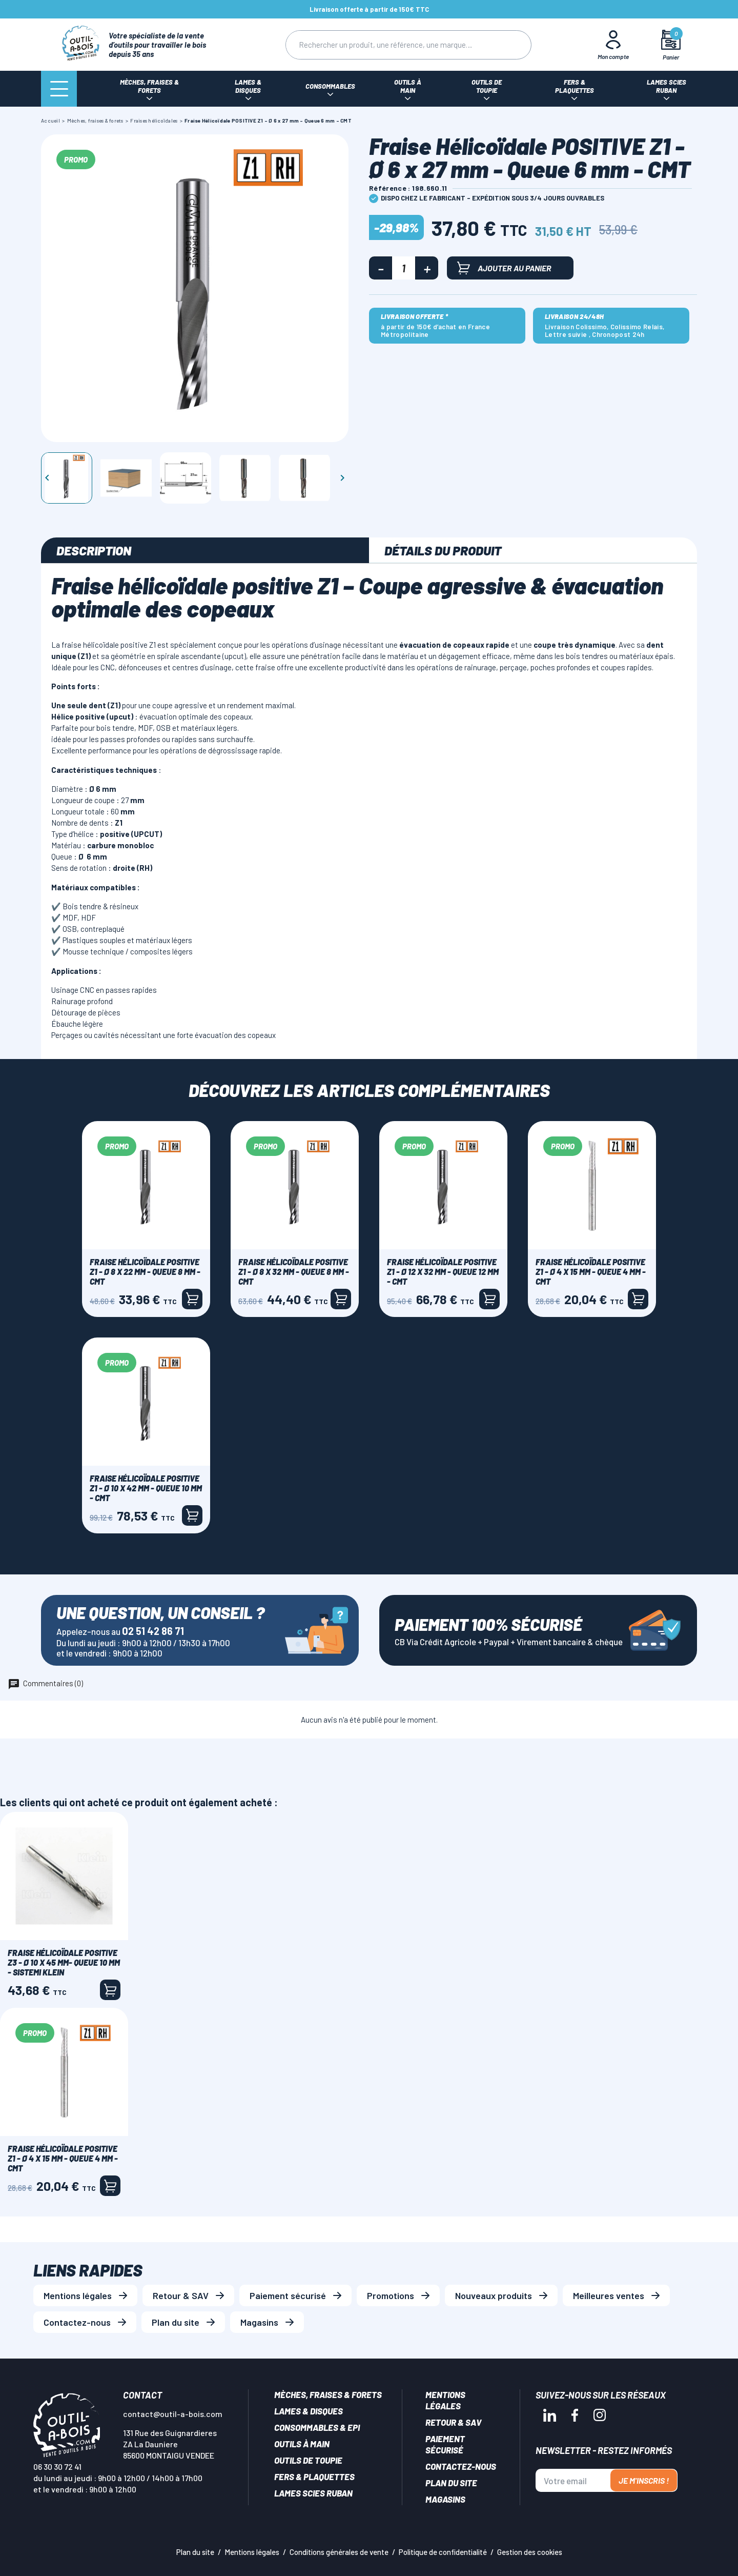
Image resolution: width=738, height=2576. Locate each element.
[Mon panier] (671, 45)
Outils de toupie (308, 2460)
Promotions (390, 2295)
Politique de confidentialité (443, 2552)
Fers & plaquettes (314, 2476)
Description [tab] (93, 550)
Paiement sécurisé (288, 2295)
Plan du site (175, 2322)
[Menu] (59, 89)
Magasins (259, 2322)
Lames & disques (308, 2411)
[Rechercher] (388, 45)
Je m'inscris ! (644, 2480)
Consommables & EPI (317, 2427)
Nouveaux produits (493, 2295)
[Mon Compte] (613, 44)
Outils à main (302, 2444)
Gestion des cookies (529, 2552)
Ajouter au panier (504, 268)
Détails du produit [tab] (442, 550)
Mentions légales (78, 2295)
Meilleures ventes (608, 2295)
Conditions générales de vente (339, 2552)
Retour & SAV (181, 2295)
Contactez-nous (77, 2322)
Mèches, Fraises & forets (328, 2394)
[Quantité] (403, 267)
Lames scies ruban (313, 2493)
